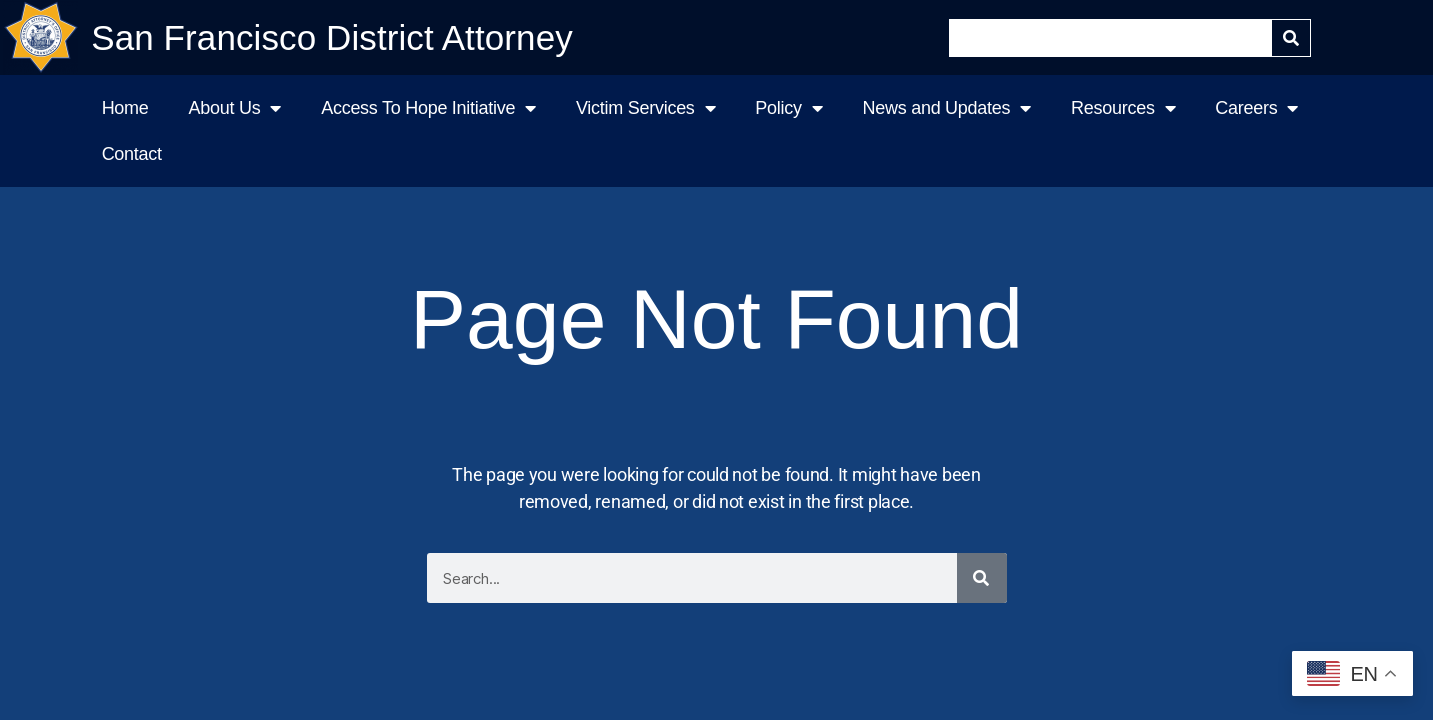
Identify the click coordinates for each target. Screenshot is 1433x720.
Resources (1123, 108)
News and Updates (946, 108)
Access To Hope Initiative (428, 108)
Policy (788, 108)
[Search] (1291, 38)
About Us (235, 108)
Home (125, 108)
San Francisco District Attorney (332, 37)
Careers (1256, 108)
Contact (132, 154)
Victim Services (645, 108)
